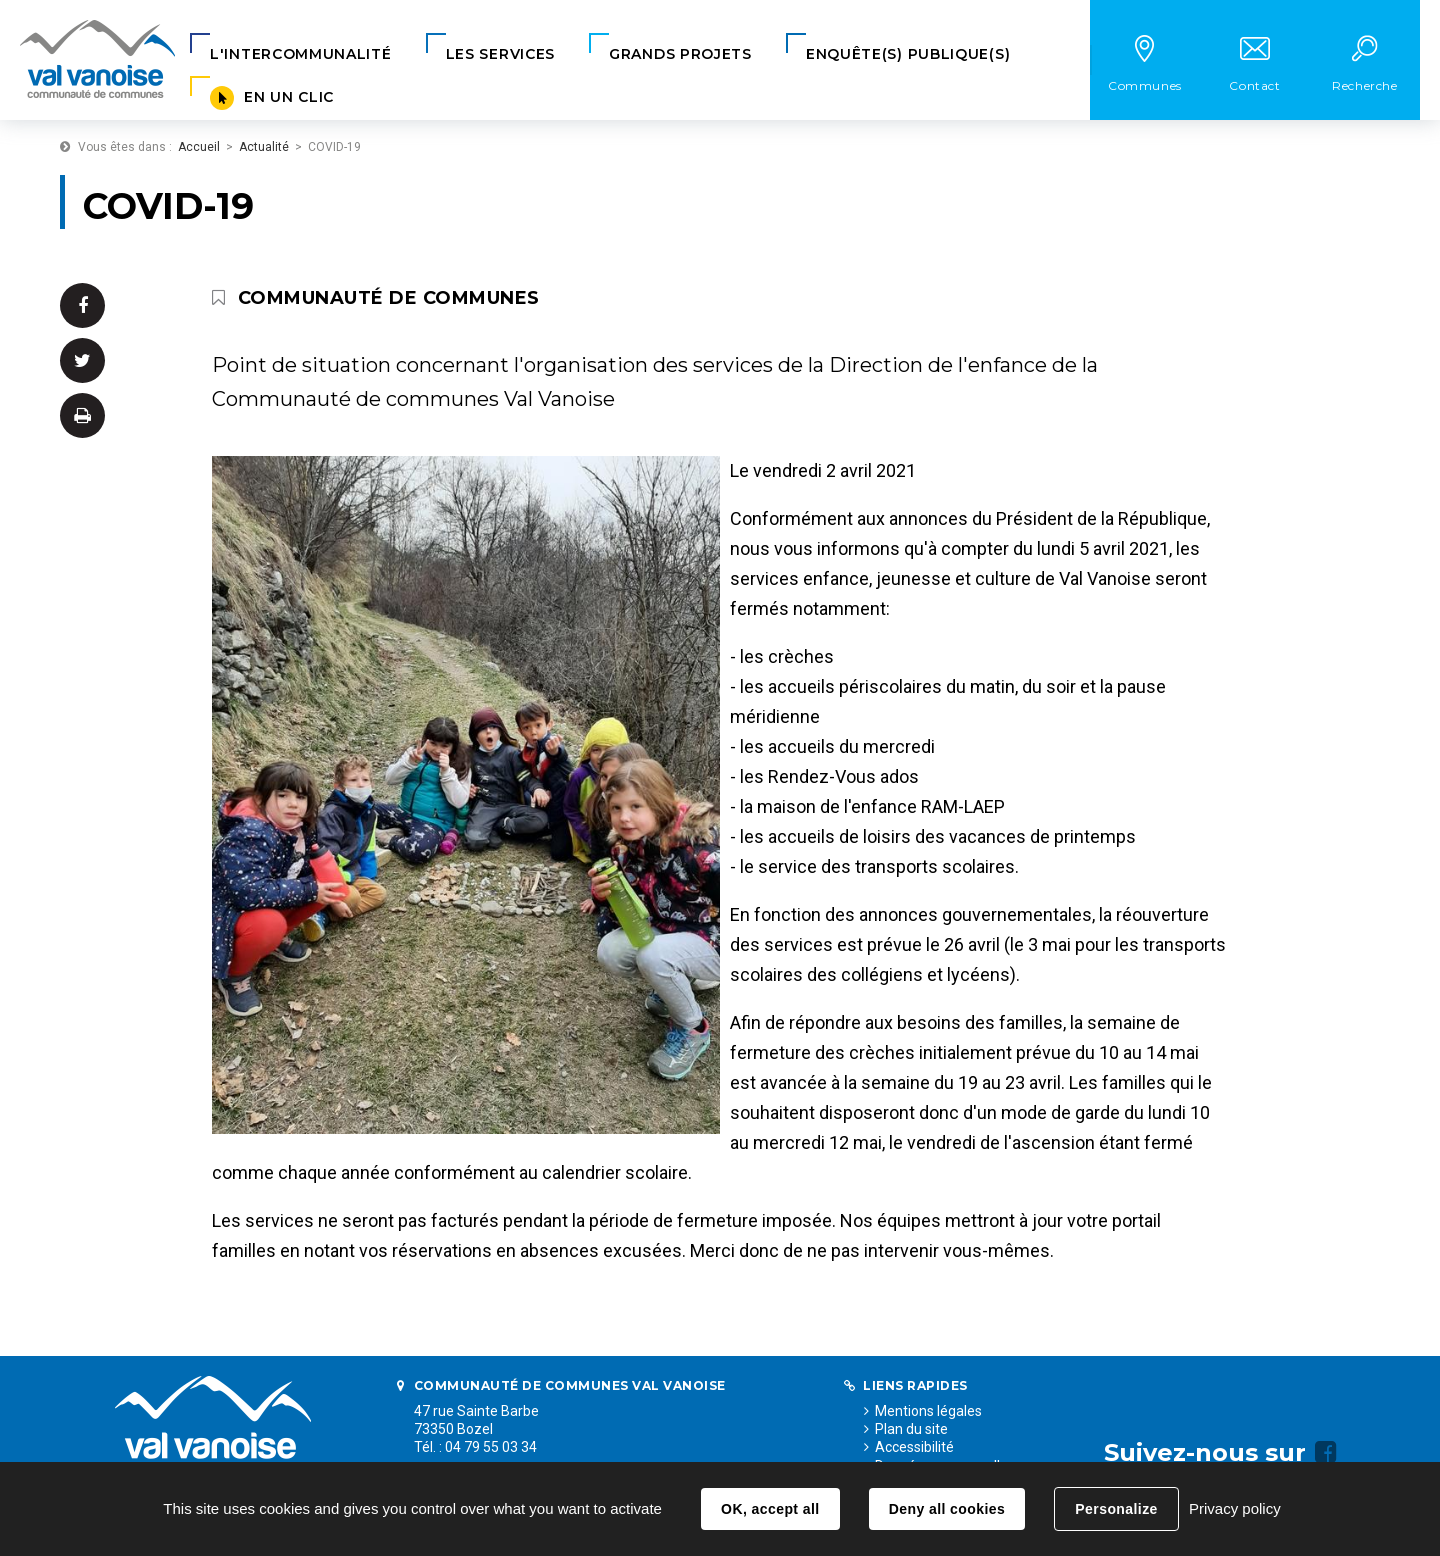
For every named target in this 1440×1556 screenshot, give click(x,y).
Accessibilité (914, 1447)
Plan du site (911, 1429)
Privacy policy (1235, 1508)
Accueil (199, 147)
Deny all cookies (947, 1509)
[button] (301, 54)
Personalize (1116, 1509)
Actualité (264, 147)
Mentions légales (928, 1411)
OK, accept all (770, 1509)
